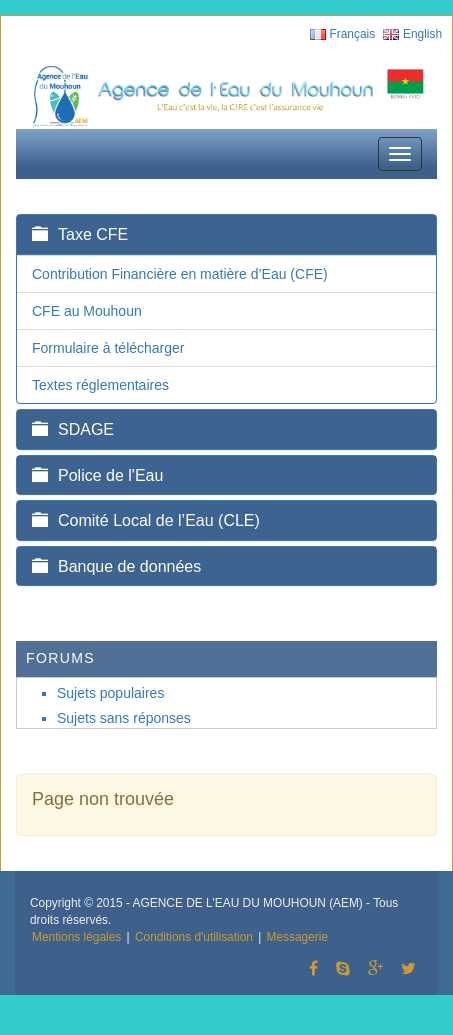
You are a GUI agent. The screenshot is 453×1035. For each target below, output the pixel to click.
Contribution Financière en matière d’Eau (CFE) (180, 274)
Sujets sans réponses (124, 718)
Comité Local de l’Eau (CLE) (146, 520)
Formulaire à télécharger (108, 348)
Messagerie (297, 937)
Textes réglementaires (100, 385)
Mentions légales (76, 937)
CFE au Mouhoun (87, 311)
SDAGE (73, 429)
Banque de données (116, 566)
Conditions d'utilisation (194, 937)
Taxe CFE (80, 234)
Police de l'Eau (97, 475)
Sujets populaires (110, 693)
